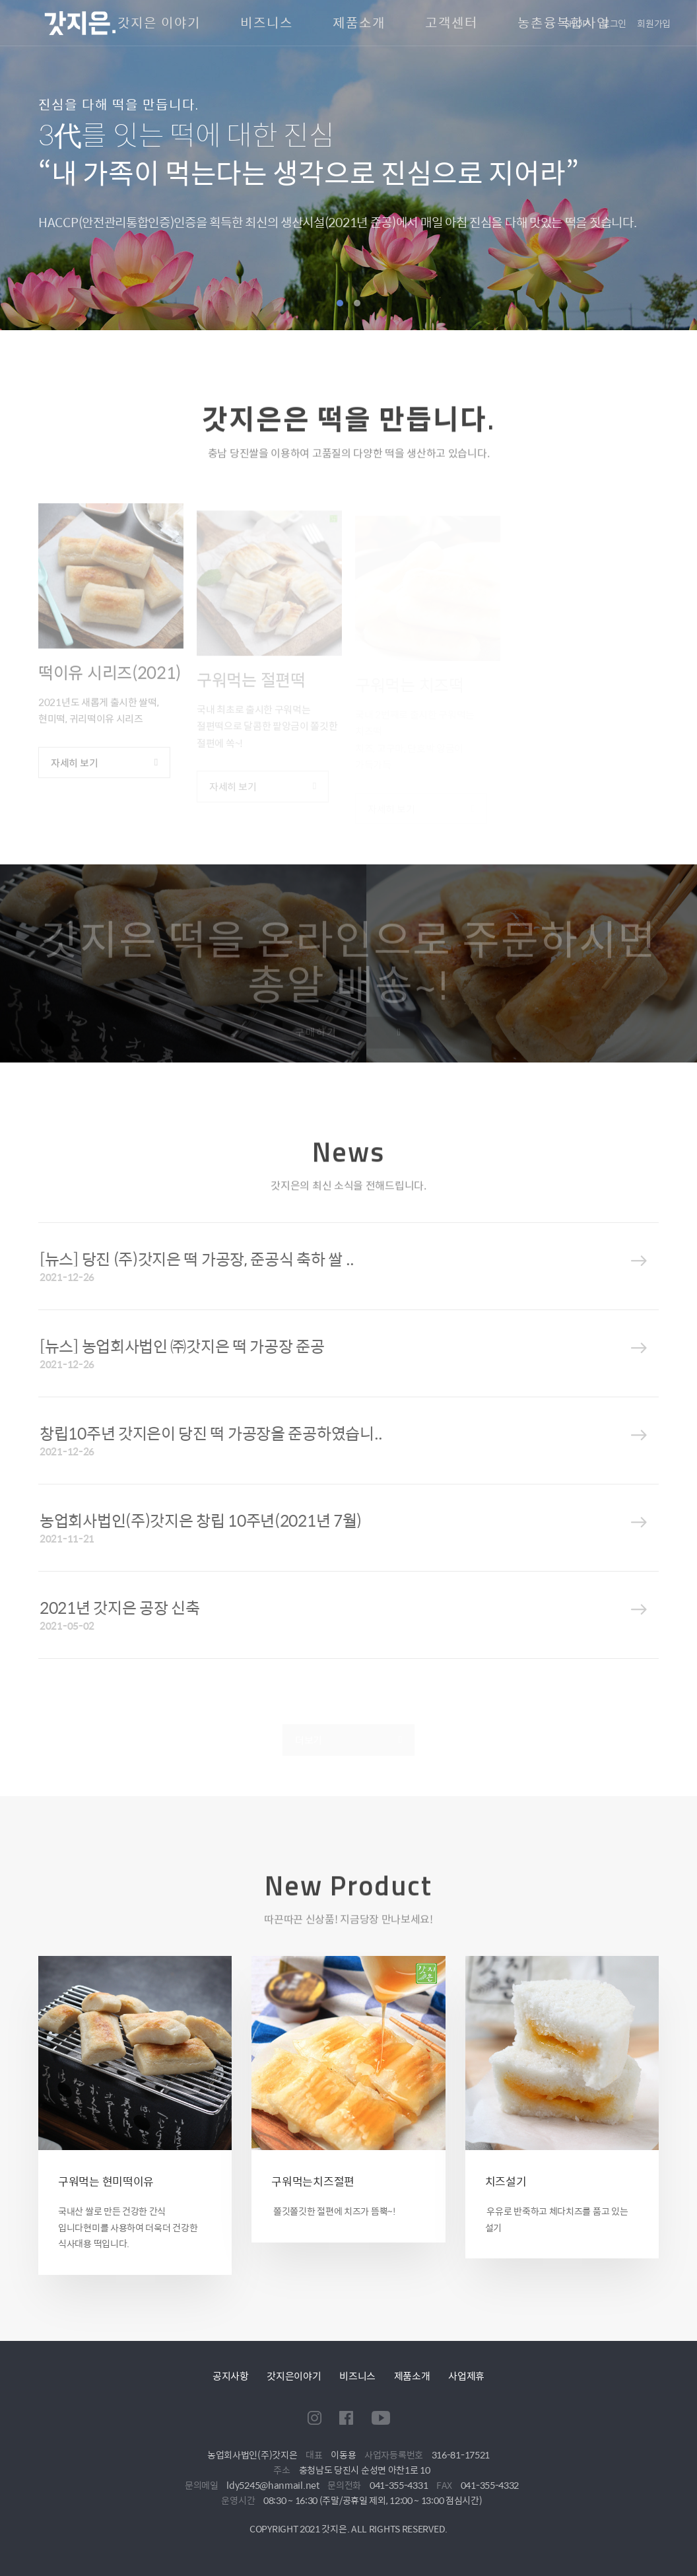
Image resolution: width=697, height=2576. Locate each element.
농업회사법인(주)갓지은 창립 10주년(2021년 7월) (201, 1520)
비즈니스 (266, 23)
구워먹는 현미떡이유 (106, 2181)
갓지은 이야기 (159, 23)
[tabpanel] (348, 165)
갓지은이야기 (294, 2375)
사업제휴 (466, 2375)
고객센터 (451, 23)
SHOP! (577, 23)
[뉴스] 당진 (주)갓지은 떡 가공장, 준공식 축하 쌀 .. (197, 1259)
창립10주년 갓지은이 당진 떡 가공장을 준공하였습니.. (211, 1433)
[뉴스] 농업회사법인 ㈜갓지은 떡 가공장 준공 (182, 1346)
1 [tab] (340, 303)
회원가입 (654, 23)
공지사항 (231, 2375)
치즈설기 (506, 2181)
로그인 (613, 23)
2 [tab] (357, 303)
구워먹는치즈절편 (312, 2181)
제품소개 (359, 23)
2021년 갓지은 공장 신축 (120, 1607)
